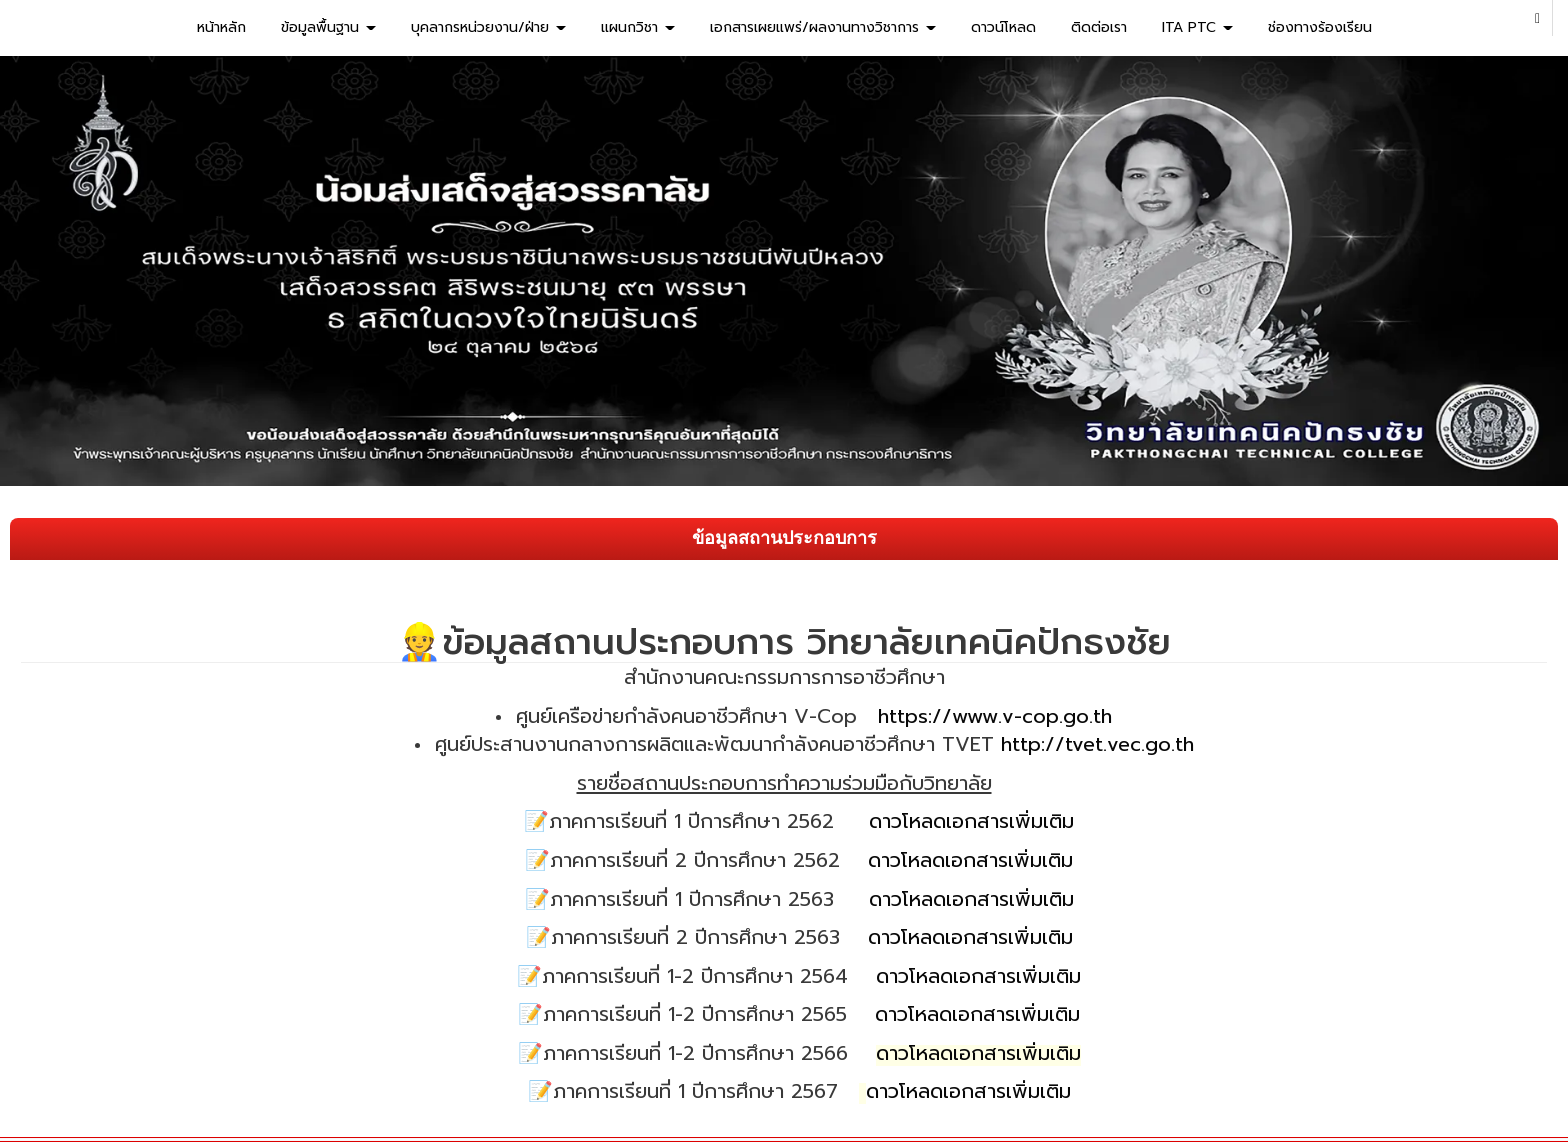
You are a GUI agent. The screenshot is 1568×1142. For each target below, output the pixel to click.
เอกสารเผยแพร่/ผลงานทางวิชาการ (823, 27)
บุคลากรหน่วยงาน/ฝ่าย (488, 27)
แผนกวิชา (638, 27)
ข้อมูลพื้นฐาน (328, 27)
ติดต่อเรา (1099, 27)
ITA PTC (1197, 27)
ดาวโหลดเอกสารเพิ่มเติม (971, 821)
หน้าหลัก (221, 27)
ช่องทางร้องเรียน (1320, 27)
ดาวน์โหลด (1003, 27)
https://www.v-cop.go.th (995, 716)
